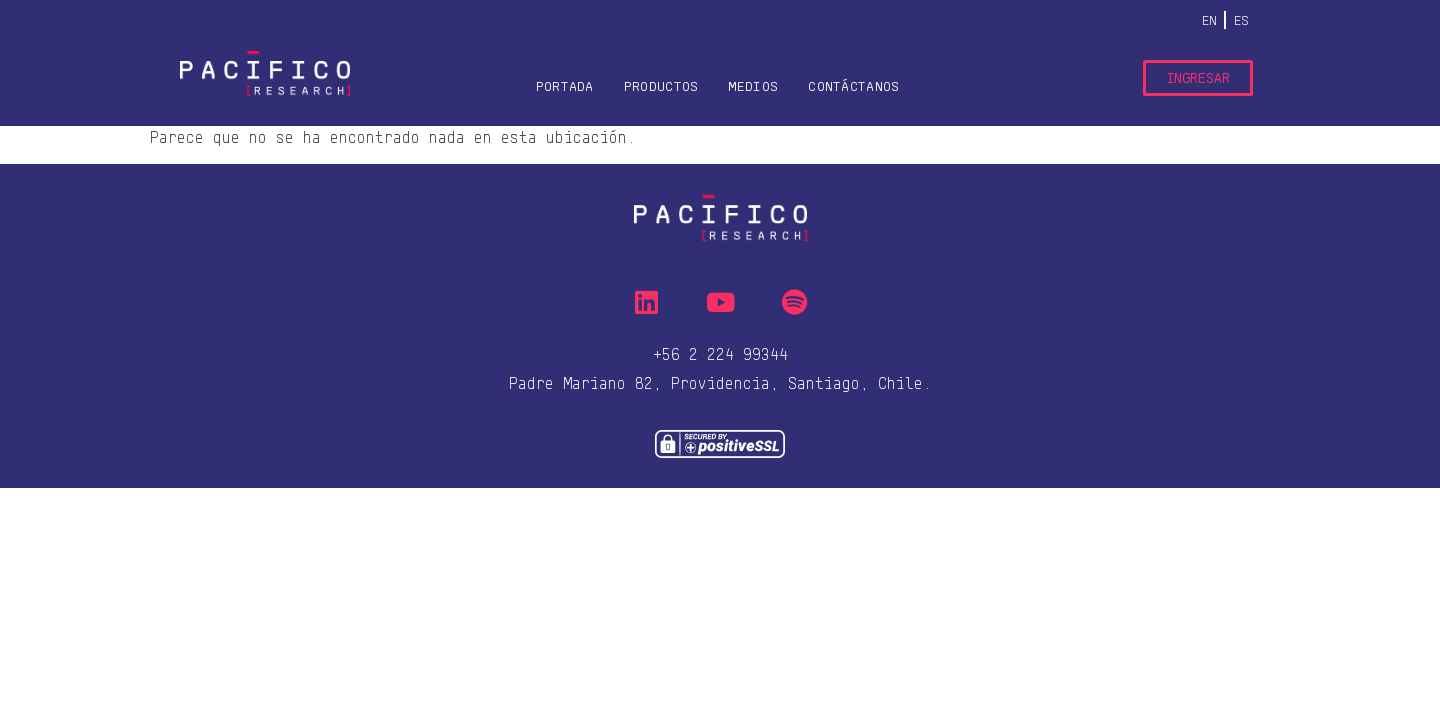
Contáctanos (853, 86)
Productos (661, 86)
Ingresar (1198, 77)
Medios (753, 86)
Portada (565, 86)
